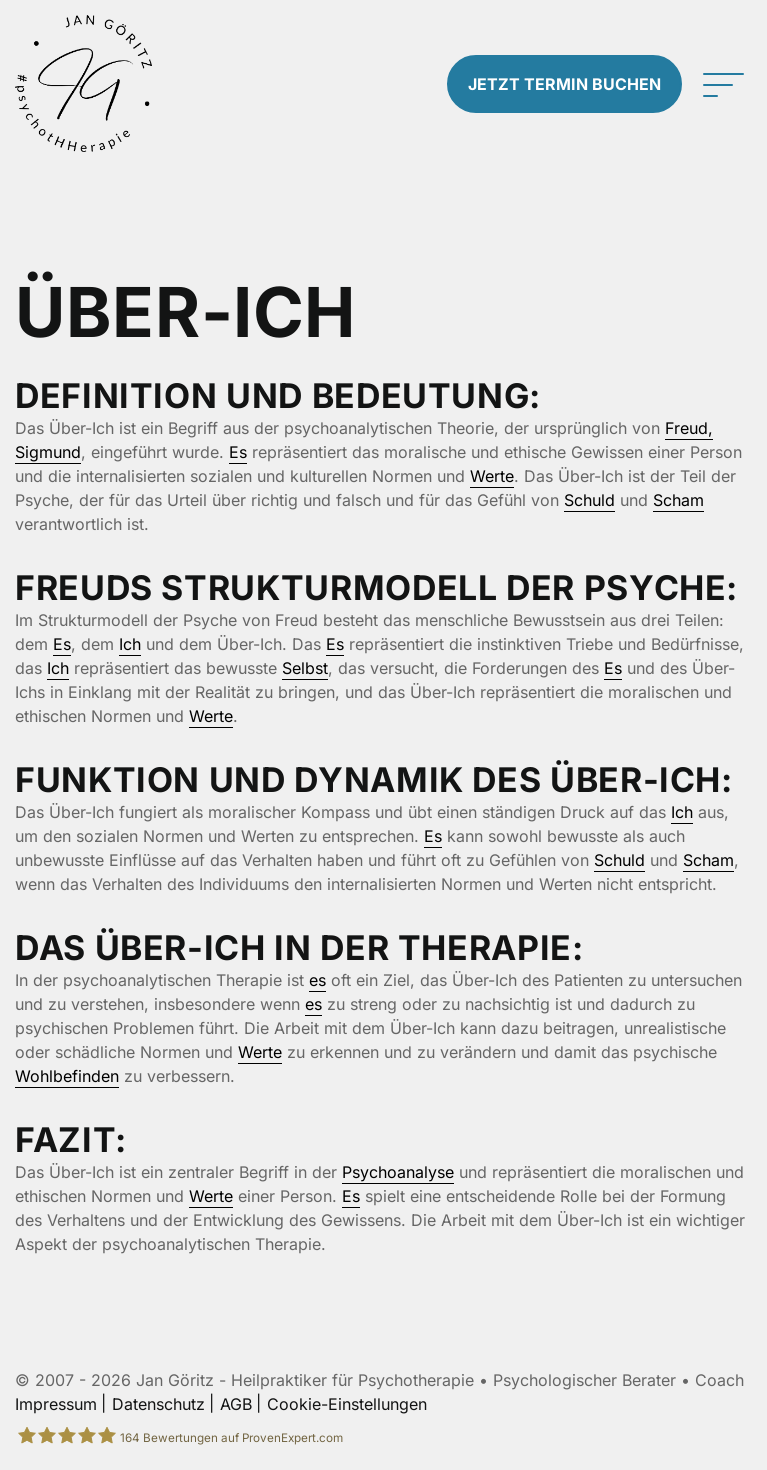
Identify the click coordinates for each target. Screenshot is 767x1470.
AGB (236, 1404)
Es (238, 452)
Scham (678, 500)
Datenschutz (158, 1404)
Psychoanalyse (398, 1172)
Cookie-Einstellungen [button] (347, 1404)
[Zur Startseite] (83, 83)
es (317, 980)
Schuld (589, 500)
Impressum (56, 1404)
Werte (492, 476)
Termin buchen (564, 84)
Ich (130, 644)
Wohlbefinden (67, 1076)
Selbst (305, 668)
